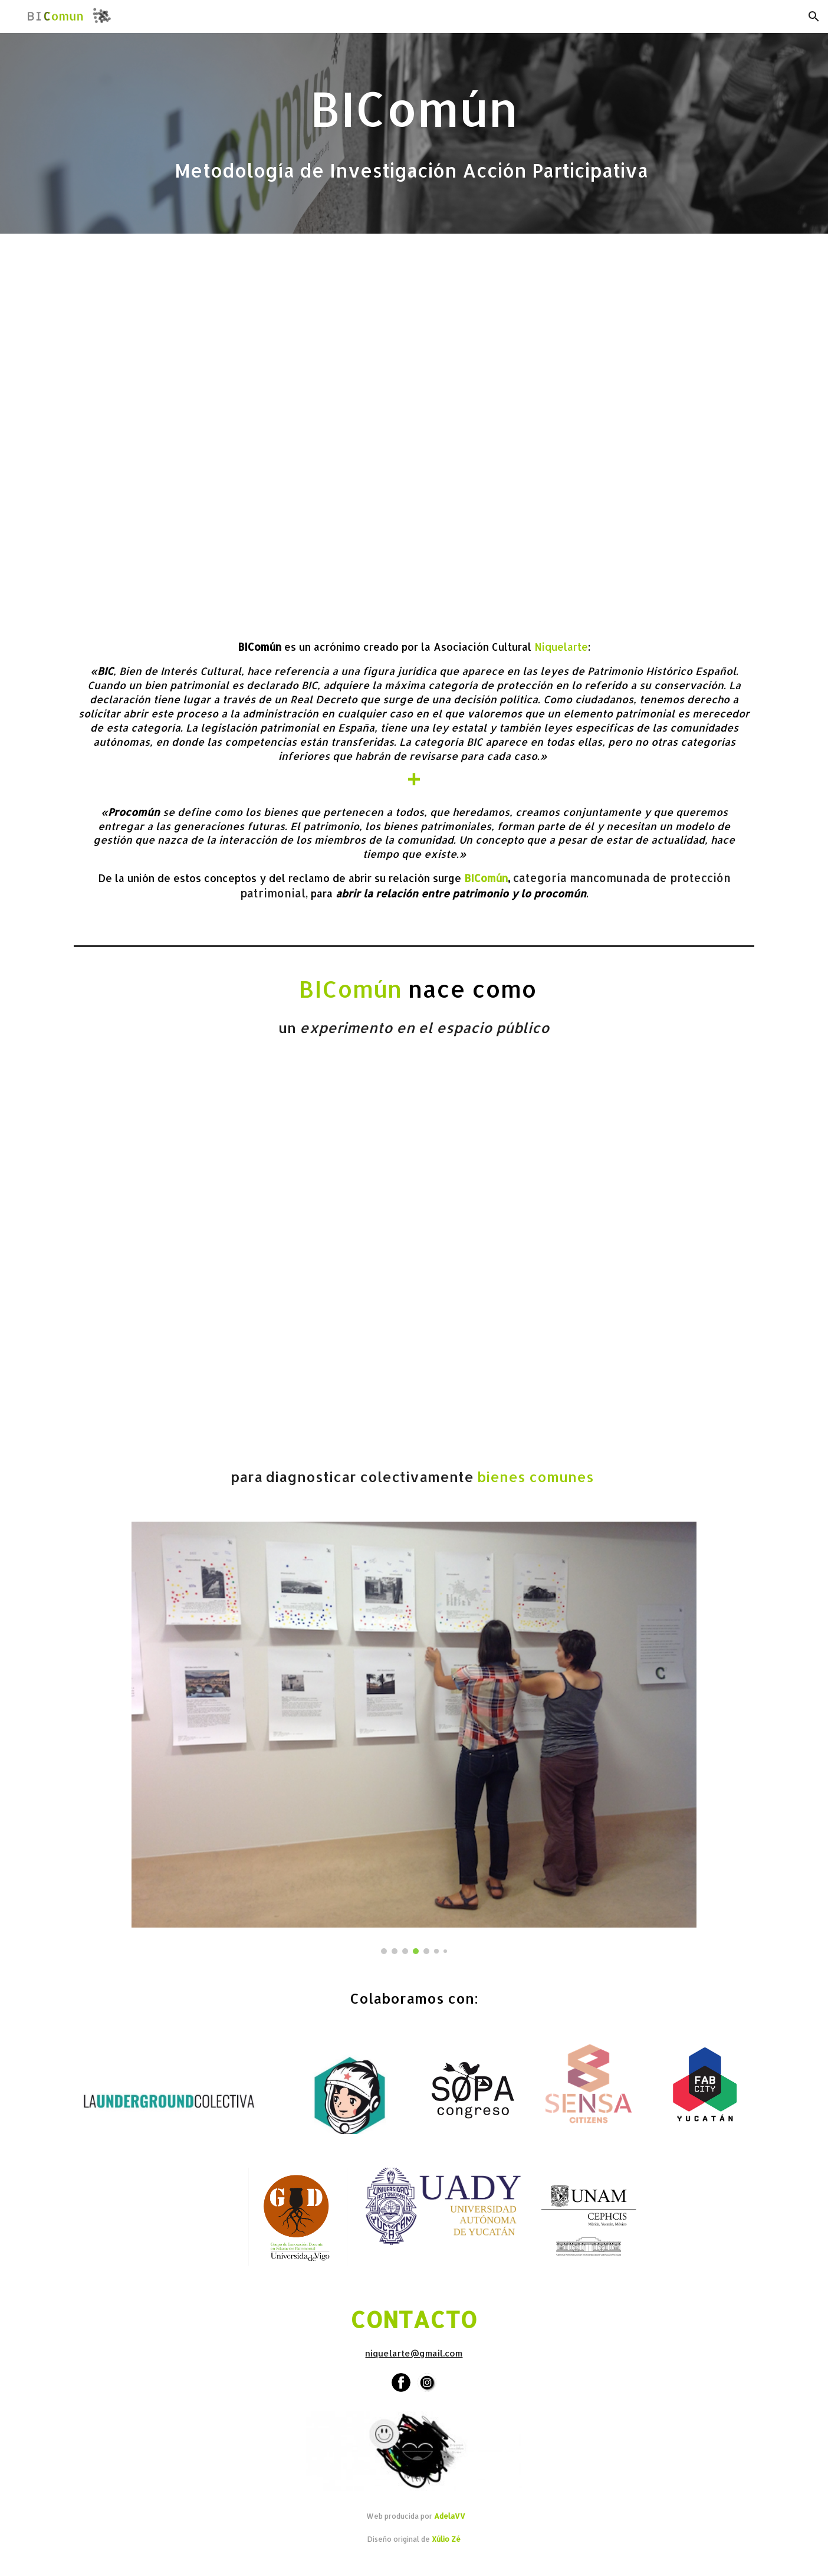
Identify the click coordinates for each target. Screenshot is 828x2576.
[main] (414, 133)
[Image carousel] (414, 1738)
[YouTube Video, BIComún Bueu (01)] (414, 1258)
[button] (814, 16)
